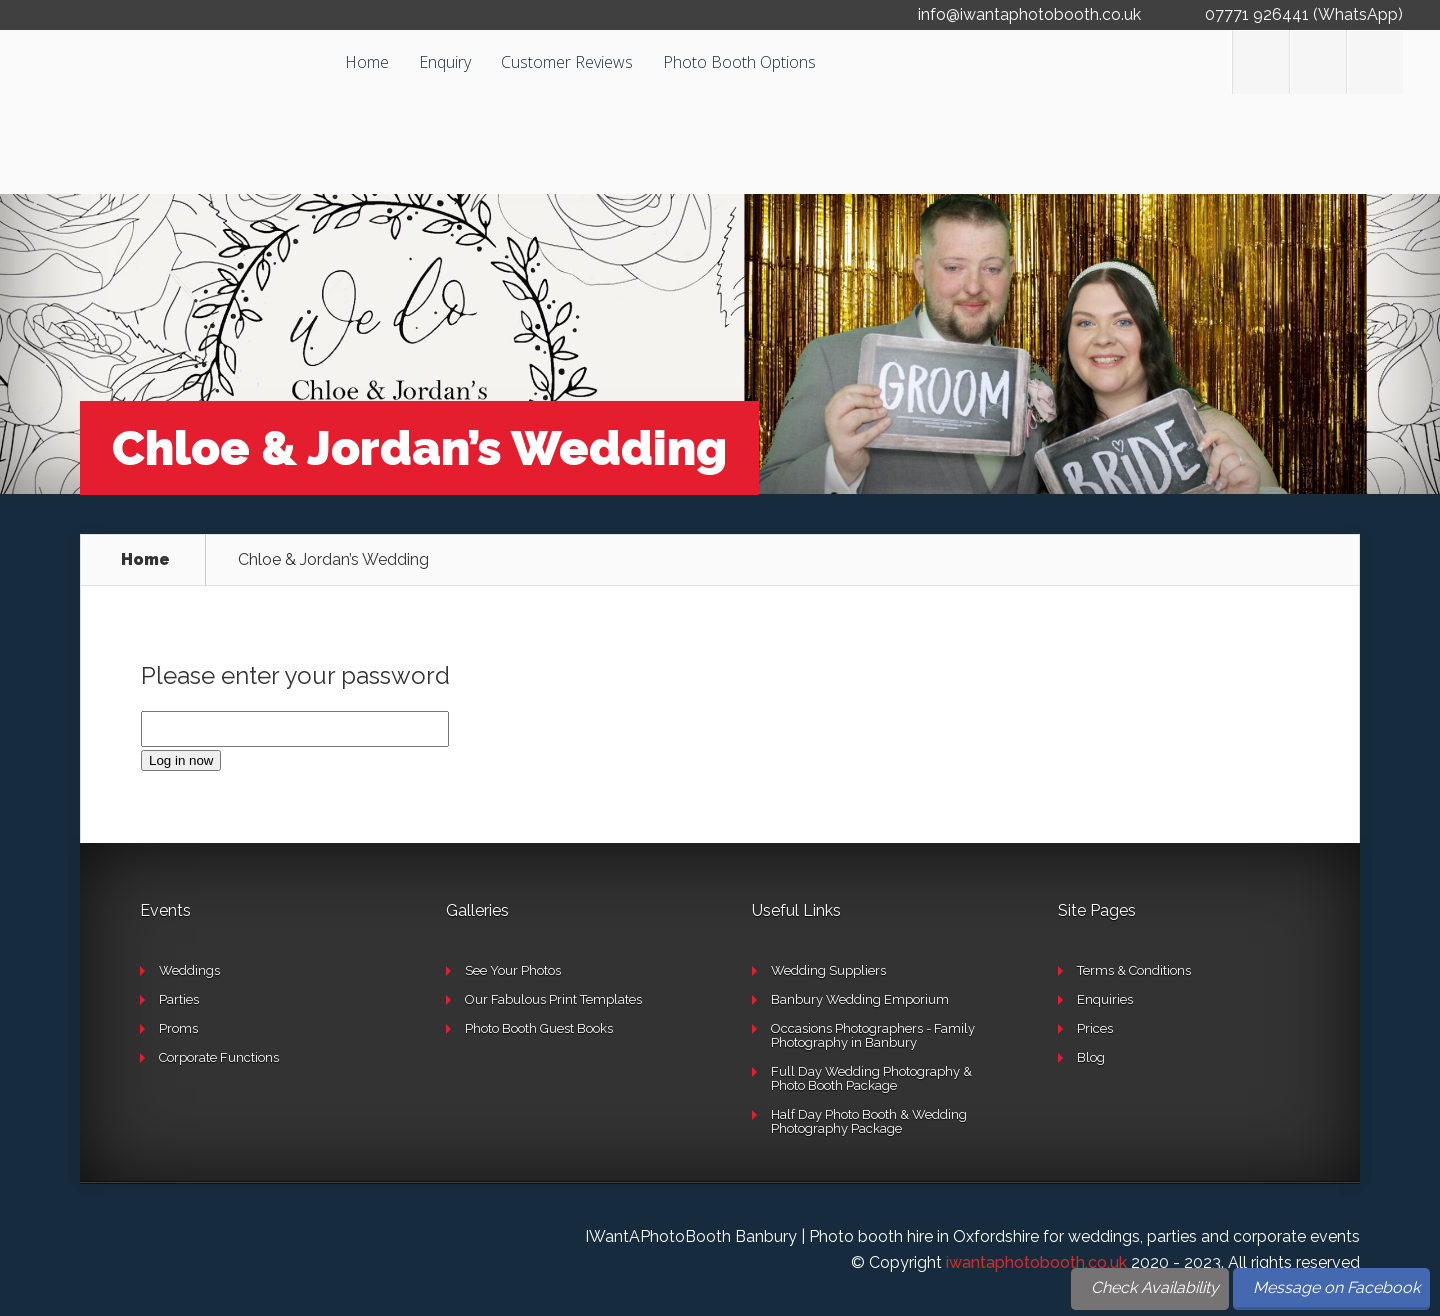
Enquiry (445, 62)
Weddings (189, 970)
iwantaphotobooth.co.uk (1036, 1262)
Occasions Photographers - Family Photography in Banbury (873, 1035)
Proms (178, 1028)
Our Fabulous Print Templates (553, 999)
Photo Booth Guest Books (539, 1028)
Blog (1091, 1057)
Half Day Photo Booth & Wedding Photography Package (869, 1121)
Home (367, 62)
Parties (179, 999)
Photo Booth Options (739, 62)
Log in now (181, 760)
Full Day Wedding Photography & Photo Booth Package (871, 1078)
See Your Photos (513, 970)
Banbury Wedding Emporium (860, 999)
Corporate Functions (219, 1057)
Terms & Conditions (1134, 970)
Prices (1095, 1028)
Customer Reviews (567, 62)
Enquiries (1105, 999)
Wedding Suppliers (828, 970)
